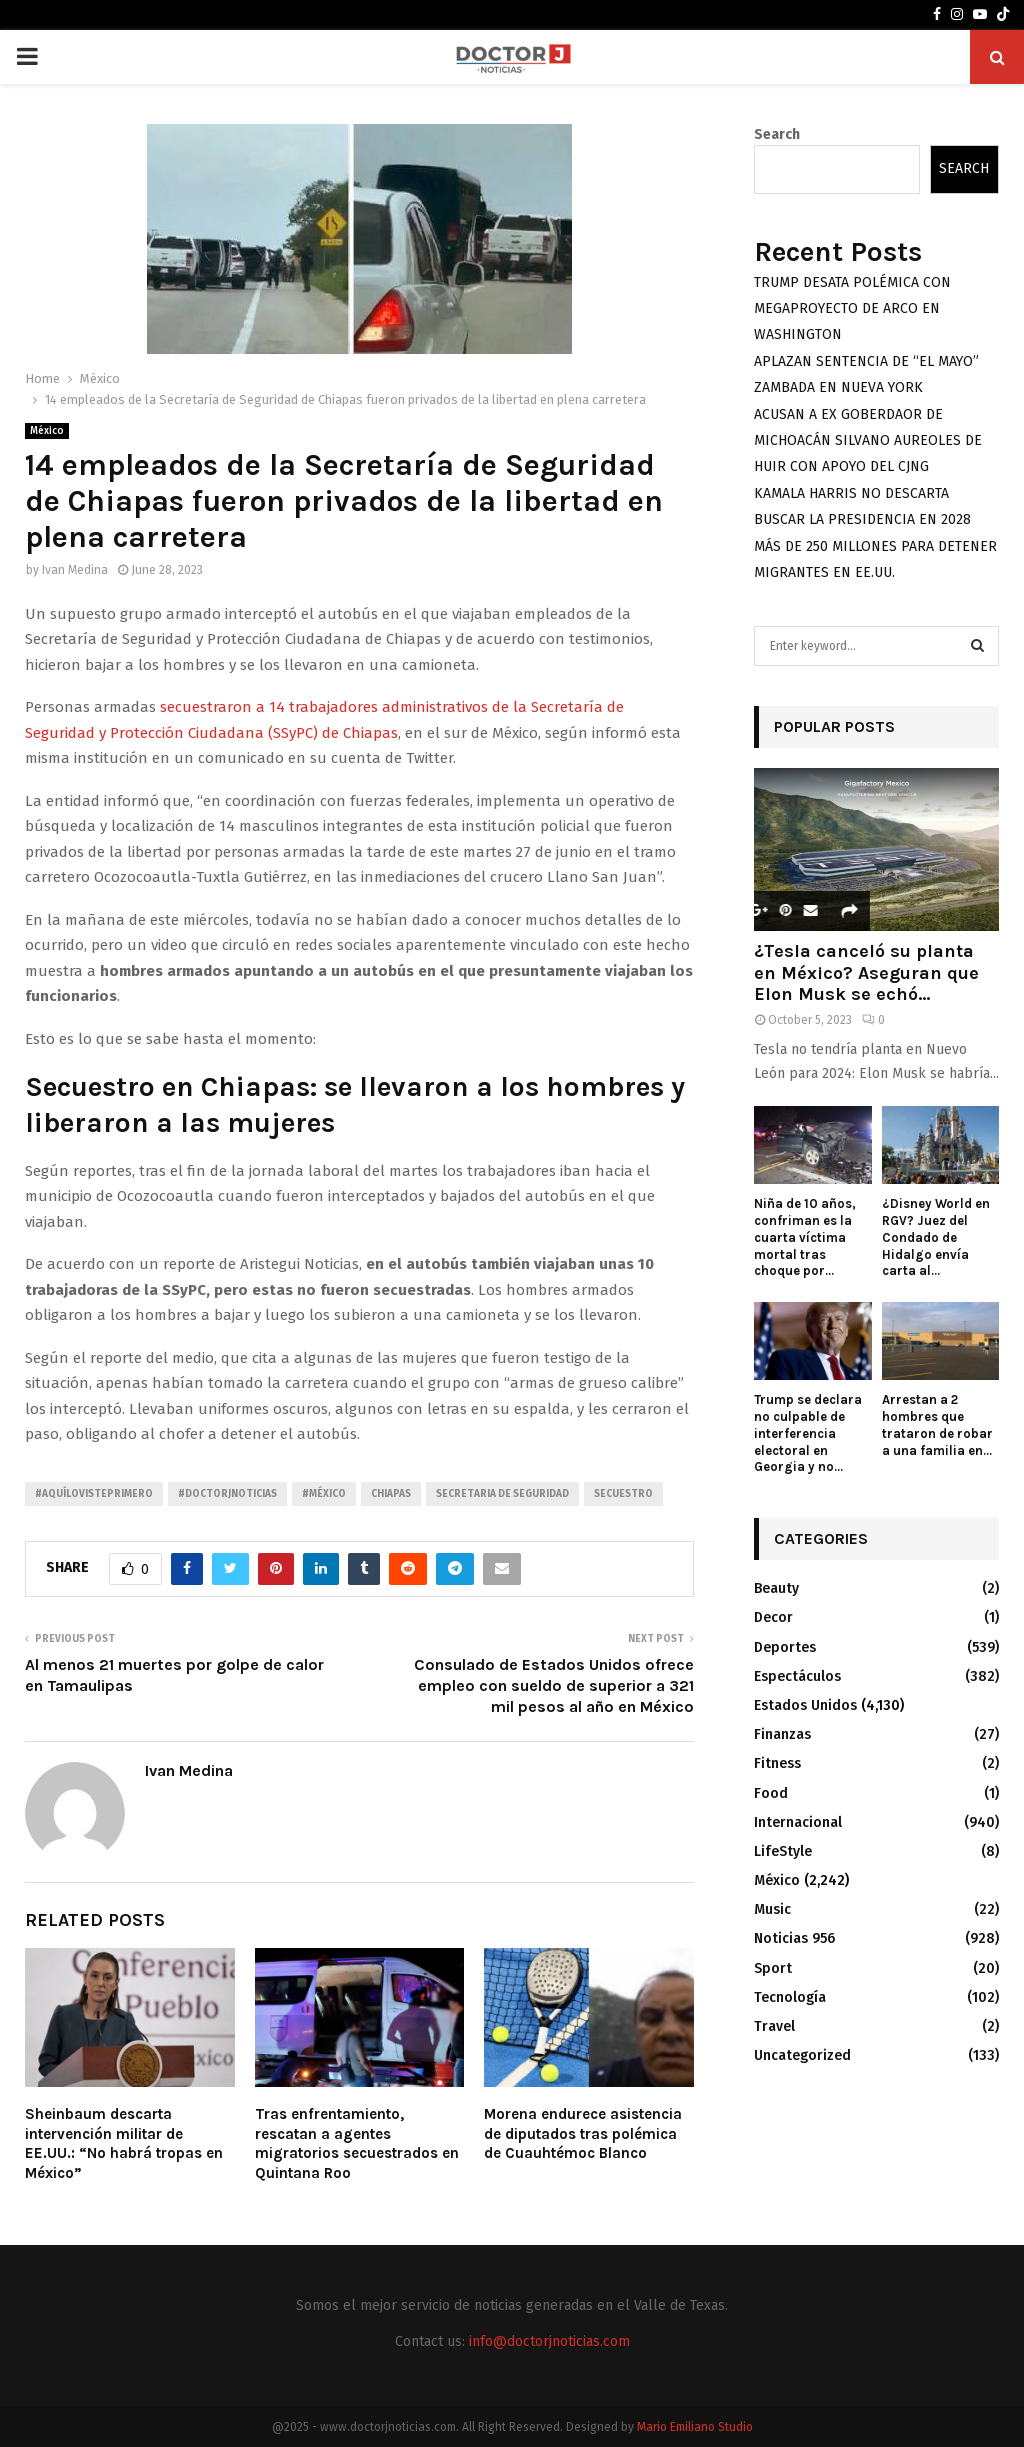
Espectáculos (797, 1676)
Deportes (785, 1647)
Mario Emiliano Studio (695, 2427)
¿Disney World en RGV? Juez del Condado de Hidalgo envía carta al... (936, 1237)
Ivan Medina (75, 570)
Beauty (776, 1588)
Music (772, 1909)
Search (777, 134)
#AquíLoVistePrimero (94, 1494)
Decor (773, 1617)
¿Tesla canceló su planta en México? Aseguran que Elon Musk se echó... (866, 972)
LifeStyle (783, 1851)
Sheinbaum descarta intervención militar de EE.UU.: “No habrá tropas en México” (124, 2143)
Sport (773, 1968)
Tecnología (790, 1997)
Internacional (798, 1822)
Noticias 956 (794, 1938)
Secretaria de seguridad (502, 1494)
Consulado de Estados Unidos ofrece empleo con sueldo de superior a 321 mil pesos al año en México (554, 1686)
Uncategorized (802, 2055)
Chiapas (391, 1494)
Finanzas (782, 1734)
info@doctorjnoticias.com (549, 2341)
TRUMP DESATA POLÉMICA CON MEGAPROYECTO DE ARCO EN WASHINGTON (852, 308)
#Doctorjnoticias (227, 1494)
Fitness (777, 1763)
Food (771, 1793)
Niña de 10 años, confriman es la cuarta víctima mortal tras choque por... (805, 1237)
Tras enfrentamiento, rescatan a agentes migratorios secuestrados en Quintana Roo (357, 2143)
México (47, 431)
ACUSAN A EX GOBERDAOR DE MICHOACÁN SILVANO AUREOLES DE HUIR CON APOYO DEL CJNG (868, 440)
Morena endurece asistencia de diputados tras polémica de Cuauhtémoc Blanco (583, 2133)
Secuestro (623, 1494)
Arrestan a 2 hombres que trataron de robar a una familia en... (937, 1424)
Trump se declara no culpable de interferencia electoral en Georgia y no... (808, 1433)
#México (324, 1494)
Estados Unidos (805, 1705)
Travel (774, 2026)
